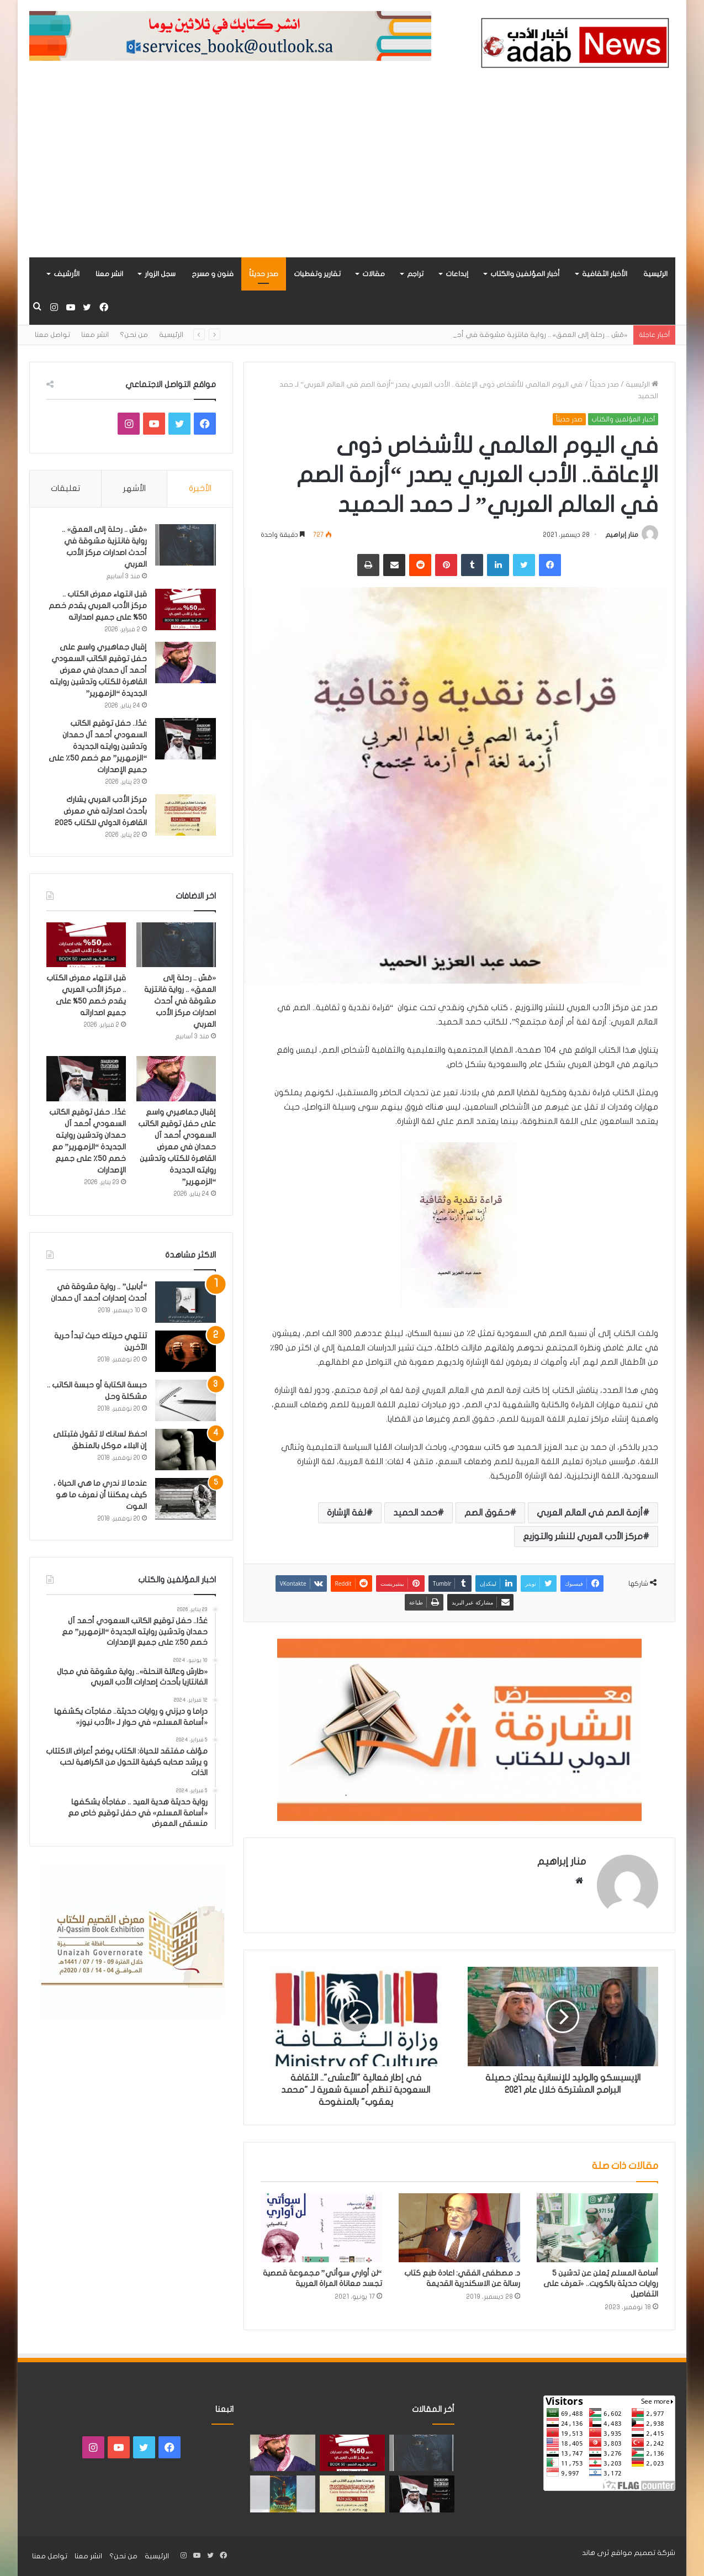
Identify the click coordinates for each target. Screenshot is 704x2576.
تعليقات (65, 488)
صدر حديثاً (263, 274)
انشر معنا (109, 274)
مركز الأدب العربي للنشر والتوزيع (583, 1536)
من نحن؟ (134, 335)
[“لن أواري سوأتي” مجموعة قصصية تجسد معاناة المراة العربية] (321, 2227)
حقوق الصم (487, 1512)
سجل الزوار (160, 274)
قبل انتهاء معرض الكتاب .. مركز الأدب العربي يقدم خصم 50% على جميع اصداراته (98, 605)
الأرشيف (67, 274)
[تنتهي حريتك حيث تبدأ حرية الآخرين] (185, 1351)
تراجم (415, 274)
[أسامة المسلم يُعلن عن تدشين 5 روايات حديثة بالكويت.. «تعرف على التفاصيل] (597, 2227)
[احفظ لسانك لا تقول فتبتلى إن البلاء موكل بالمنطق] (185, 1449)
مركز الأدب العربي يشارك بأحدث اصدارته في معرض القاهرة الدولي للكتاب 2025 (101, 811)
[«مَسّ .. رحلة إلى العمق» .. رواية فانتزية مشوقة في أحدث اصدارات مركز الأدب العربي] (185, 545)
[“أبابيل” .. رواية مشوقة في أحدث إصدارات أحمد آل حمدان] (185, 1302)
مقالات (373, 274)
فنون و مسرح (213, 274)
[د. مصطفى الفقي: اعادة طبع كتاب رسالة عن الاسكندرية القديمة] (459, 2227)
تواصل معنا (52, 335)
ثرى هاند (595, 2553)
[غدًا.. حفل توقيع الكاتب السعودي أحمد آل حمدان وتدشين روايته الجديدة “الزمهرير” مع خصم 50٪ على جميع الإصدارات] (185, 738)
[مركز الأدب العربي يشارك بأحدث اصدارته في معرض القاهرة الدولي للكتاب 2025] (185, 815)
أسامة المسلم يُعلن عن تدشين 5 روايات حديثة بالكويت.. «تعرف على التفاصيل (600, 2283)
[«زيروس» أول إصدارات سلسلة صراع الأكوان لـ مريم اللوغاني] (282, 2493)
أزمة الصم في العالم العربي (590, 1512)
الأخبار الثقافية (604, 274)
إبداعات (457, 274)
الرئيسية (655, 274)
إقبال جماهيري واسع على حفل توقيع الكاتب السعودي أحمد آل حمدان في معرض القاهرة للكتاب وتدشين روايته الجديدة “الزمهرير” (98, 670)
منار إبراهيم (621, 534)
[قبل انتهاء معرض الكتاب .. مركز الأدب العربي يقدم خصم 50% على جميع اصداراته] (185, 609)
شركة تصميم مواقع (643, 2553)
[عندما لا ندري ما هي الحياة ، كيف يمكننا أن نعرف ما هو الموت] (185, 1498)
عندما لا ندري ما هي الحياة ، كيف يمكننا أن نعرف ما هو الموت (100, 1495)
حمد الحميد (415, 1512)
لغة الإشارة (346, 1512)
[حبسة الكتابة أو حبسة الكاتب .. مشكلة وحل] (185, 1400)
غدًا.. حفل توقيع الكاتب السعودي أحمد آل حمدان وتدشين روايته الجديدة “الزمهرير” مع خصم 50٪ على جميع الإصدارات (98, 746)
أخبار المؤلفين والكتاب (525, 274)
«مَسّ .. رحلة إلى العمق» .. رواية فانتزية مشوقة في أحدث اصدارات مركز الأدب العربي (180, 1001)
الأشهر (134, 488)
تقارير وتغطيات (317, 274)
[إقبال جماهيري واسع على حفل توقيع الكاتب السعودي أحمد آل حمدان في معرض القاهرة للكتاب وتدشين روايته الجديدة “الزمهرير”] (185, 662)
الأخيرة (200, 488)
